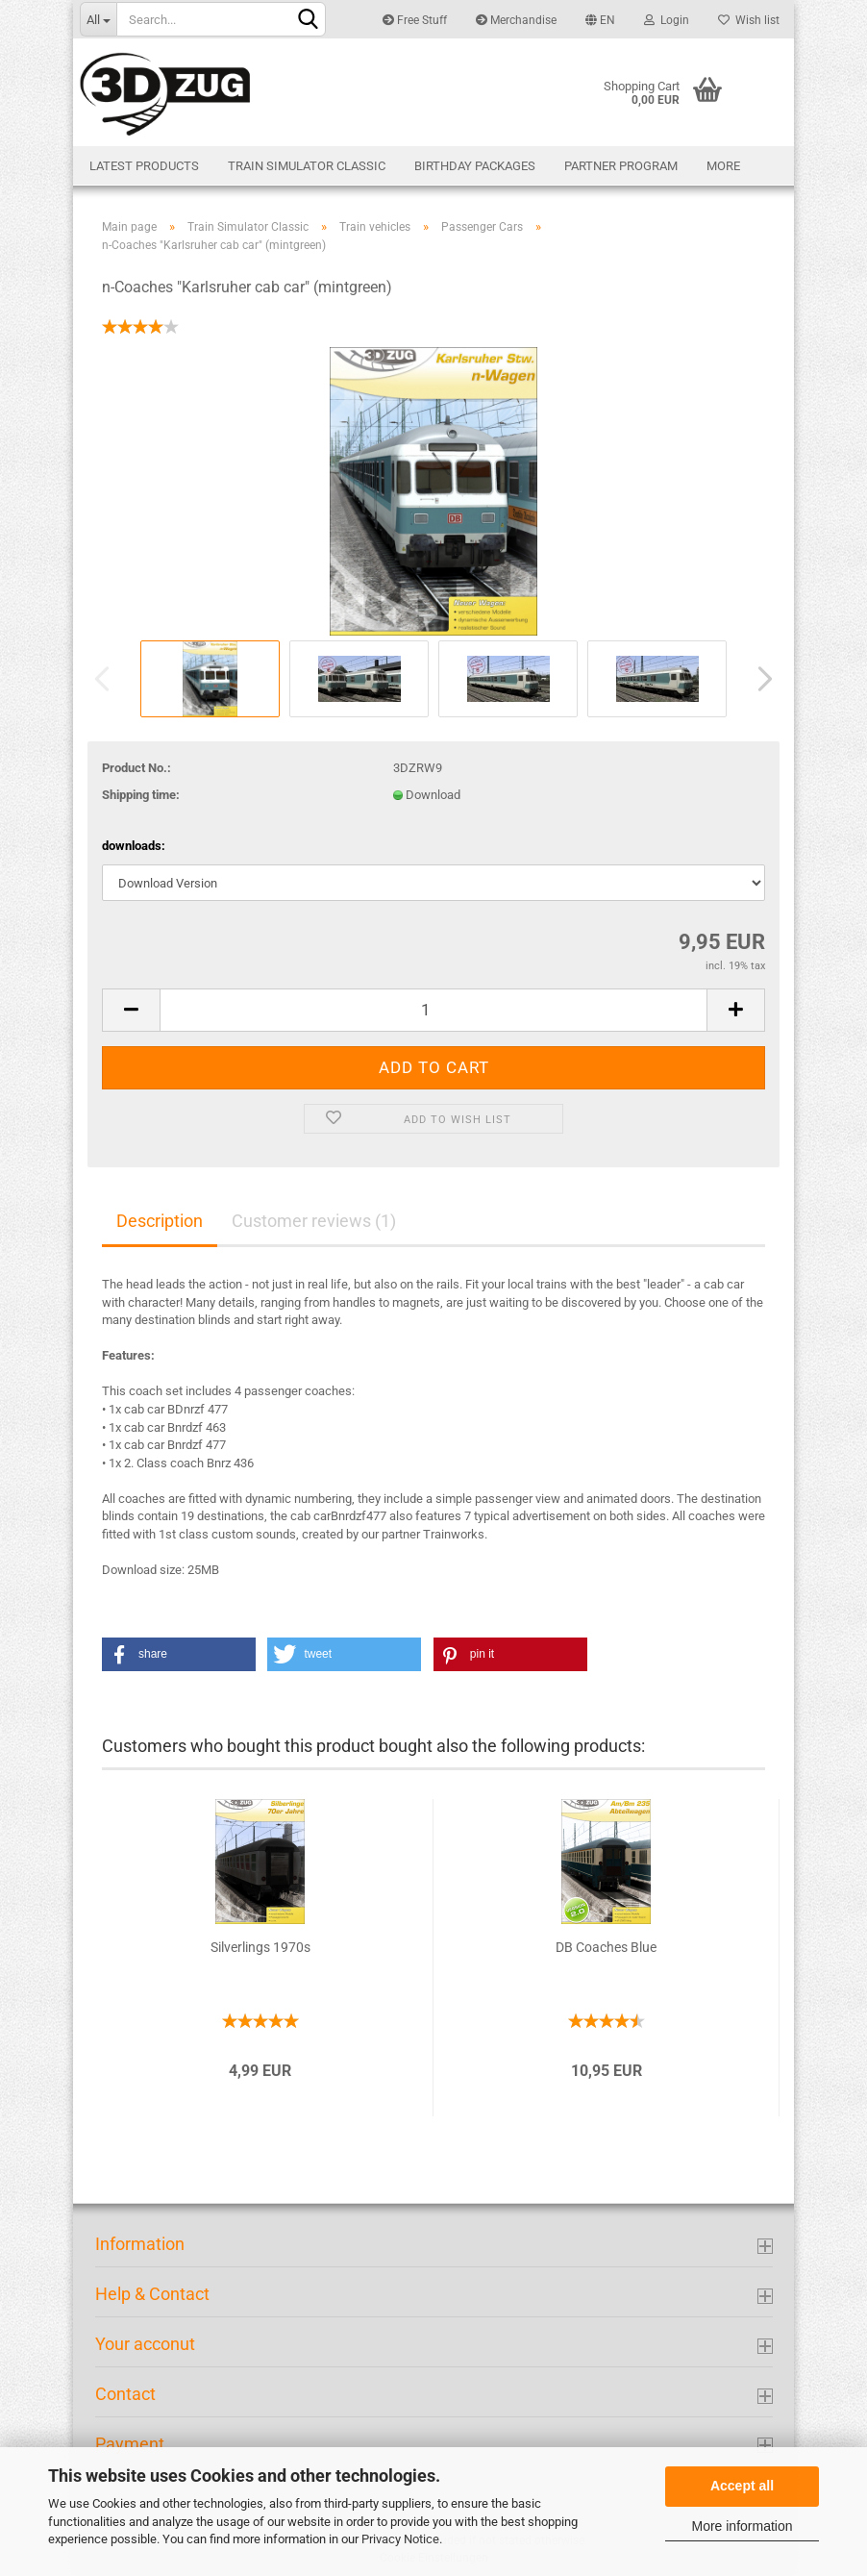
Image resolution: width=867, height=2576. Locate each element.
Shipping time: (141, 795)
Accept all (742, 2485)
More (723, 166)
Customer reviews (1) (314, 1221)
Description (159, 1221)
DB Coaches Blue (606, 1947)
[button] (179, 1654)
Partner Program (621, 166)
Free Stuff (415, 20)
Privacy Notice (400, 2539)
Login (666, 20)
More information (741, 2526)
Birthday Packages (474, 166)
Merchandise (516, 20)
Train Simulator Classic (306, 166)
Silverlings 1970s (260, 1947)
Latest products (144, 166)
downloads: (133, 845)
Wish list (749, 20)
